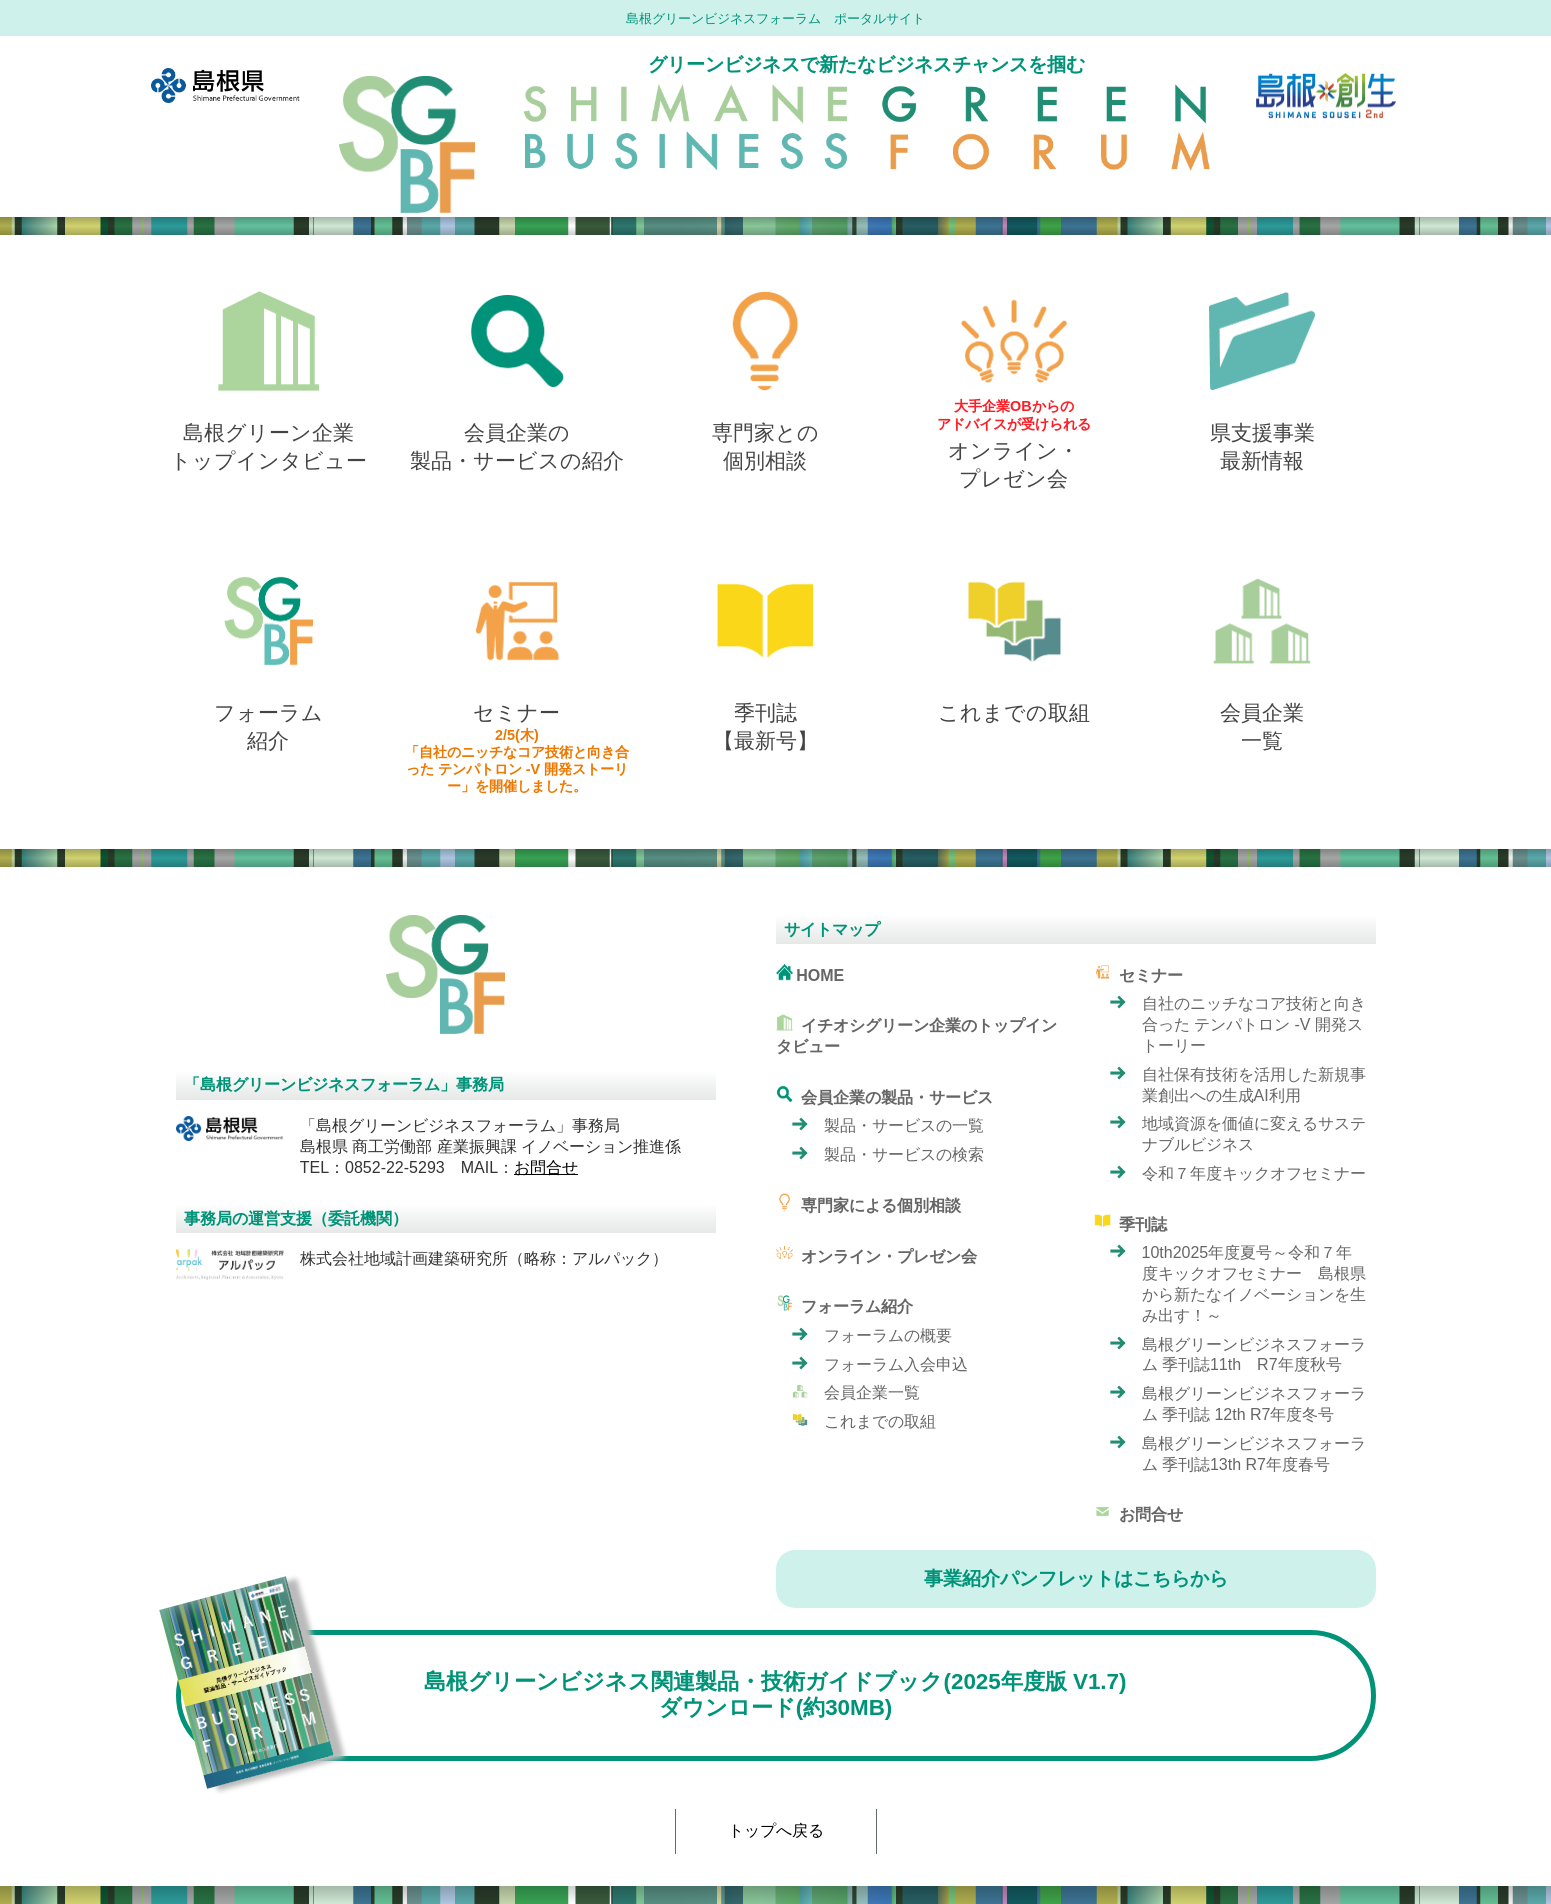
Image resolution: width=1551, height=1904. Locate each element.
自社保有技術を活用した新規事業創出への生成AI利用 (1254, 1085)
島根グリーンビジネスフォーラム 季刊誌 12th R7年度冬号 (1254, 1404)
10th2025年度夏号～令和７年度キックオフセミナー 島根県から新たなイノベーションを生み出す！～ (1254, 1283)
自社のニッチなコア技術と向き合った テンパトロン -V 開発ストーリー (1254, 1024)
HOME (810, 973)
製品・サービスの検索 (904, 1154)
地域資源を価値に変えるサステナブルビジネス (1254, 1134)
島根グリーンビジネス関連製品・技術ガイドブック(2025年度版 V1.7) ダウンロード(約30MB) (651, 1695)
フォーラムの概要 (888, 1335)
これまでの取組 (880, 1421)
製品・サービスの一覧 (904, 1125)
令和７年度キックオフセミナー (1254, 1173)
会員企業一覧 (872, 1392)
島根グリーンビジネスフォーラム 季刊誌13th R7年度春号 (1254, 1454)
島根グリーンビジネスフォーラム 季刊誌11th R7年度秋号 (1254, 1355)
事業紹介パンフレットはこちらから (1076, 1578)
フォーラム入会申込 (896, 1364)
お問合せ (546, 1167)
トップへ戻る (776, 1830)
